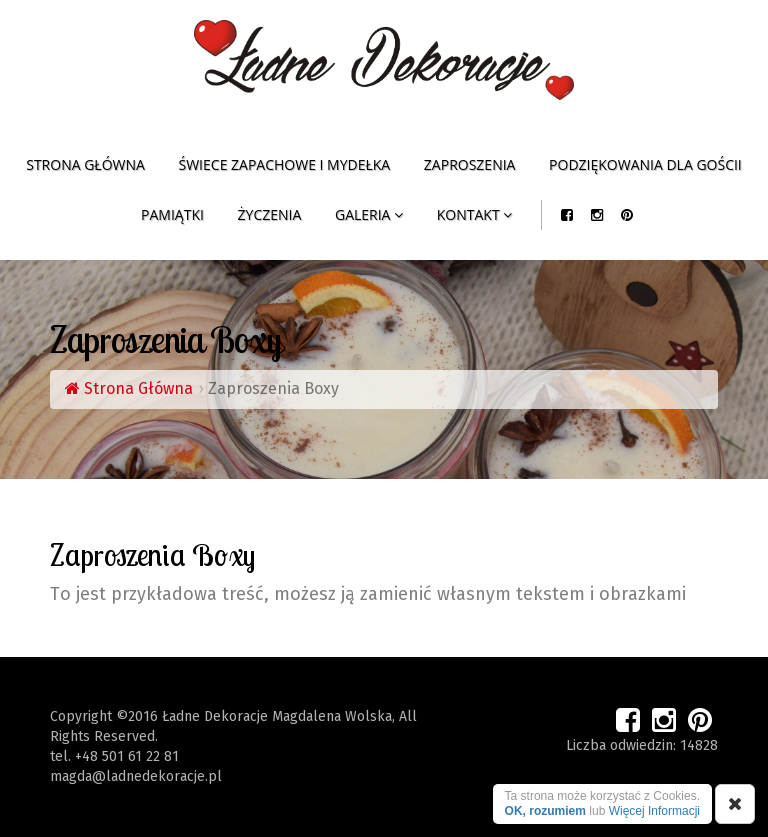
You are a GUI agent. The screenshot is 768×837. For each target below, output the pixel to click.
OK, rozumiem (545, 811)
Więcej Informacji (654, 811)
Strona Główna (129, 388)
